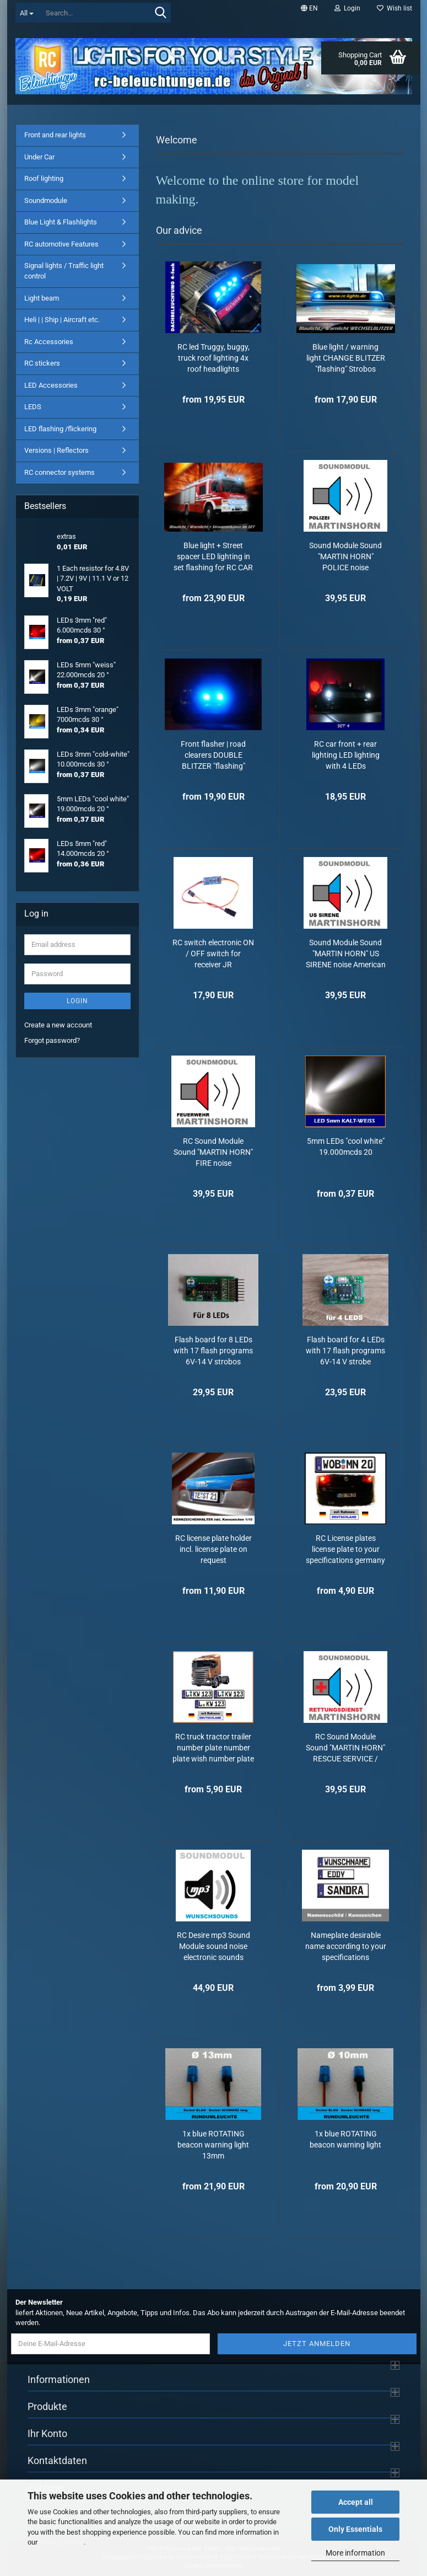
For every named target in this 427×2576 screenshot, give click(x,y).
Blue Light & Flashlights (60, 222)
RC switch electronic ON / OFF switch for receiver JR (213, 953)
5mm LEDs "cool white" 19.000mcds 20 (346, 1146)
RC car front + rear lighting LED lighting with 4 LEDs (346, 755)
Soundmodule (45, 200)
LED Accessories (51, 385)
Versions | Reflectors (56, 450)
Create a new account (58, 1025)
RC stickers (42, 363)
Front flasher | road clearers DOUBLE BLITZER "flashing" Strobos (213, 756)
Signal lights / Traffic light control (64, 270)
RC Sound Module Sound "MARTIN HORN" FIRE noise (213, 1152)
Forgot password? (52, 1040)
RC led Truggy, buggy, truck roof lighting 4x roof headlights (213, 357)
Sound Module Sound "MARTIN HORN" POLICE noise (345, 556)
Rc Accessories (48, 342)
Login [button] (347, 8)
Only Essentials (355, 2529)
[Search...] (27, 13)
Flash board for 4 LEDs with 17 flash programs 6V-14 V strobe (345, 1350)
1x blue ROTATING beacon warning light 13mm (213, 2144)
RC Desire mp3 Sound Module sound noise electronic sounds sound (213, 1947)
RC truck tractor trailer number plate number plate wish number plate (213, 1747)
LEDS (32, 407)
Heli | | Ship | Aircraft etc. (62, 319)
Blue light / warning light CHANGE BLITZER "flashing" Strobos (345, 357)
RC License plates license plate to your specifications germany (345, 1549)
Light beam (41, 298)
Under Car (39, 157)
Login (77, 1001)
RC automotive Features (61, 244)
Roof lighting (43, 178)
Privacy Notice (61, 2542)
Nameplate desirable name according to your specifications (345, 1946)
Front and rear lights (55, 135)
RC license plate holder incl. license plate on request (213, 1549)
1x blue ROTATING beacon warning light (345, 2139)
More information (355, 2552)
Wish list (394, 8)
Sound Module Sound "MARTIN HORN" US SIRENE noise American (346, 953)
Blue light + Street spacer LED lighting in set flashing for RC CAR (213, 556)
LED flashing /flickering (60, 429)
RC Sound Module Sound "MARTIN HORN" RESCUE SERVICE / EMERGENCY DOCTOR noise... (345, 1748)
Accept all (355, 2502)
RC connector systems (59, 472)
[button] (309, 8)
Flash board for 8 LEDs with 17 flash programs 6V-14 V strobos (213, 1350)
